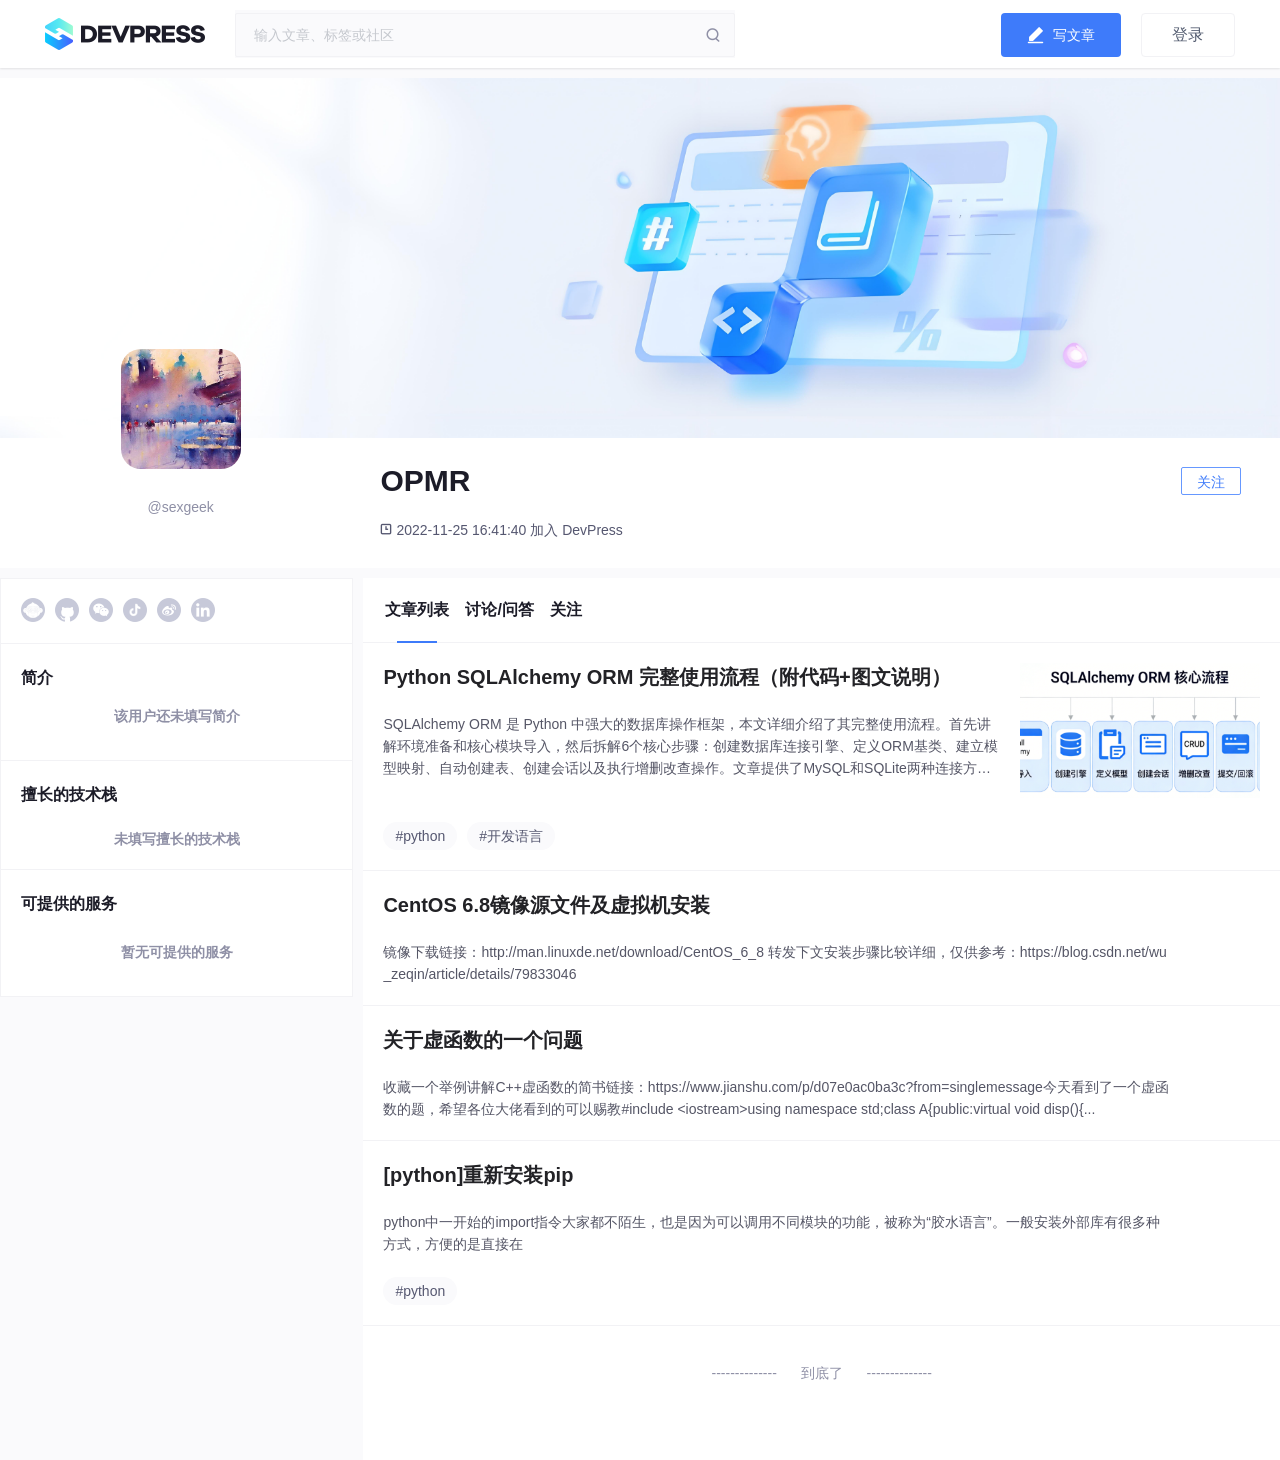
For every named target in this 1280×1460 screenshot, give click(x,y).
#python (420, 836)
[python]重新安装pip (478, 1175)
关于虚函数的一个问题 (483, 1040)
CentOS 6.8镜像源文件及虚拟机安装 (546, 905)
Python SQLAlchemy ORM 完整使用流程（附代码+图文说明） (666, 677)
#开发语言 (511, 836)
